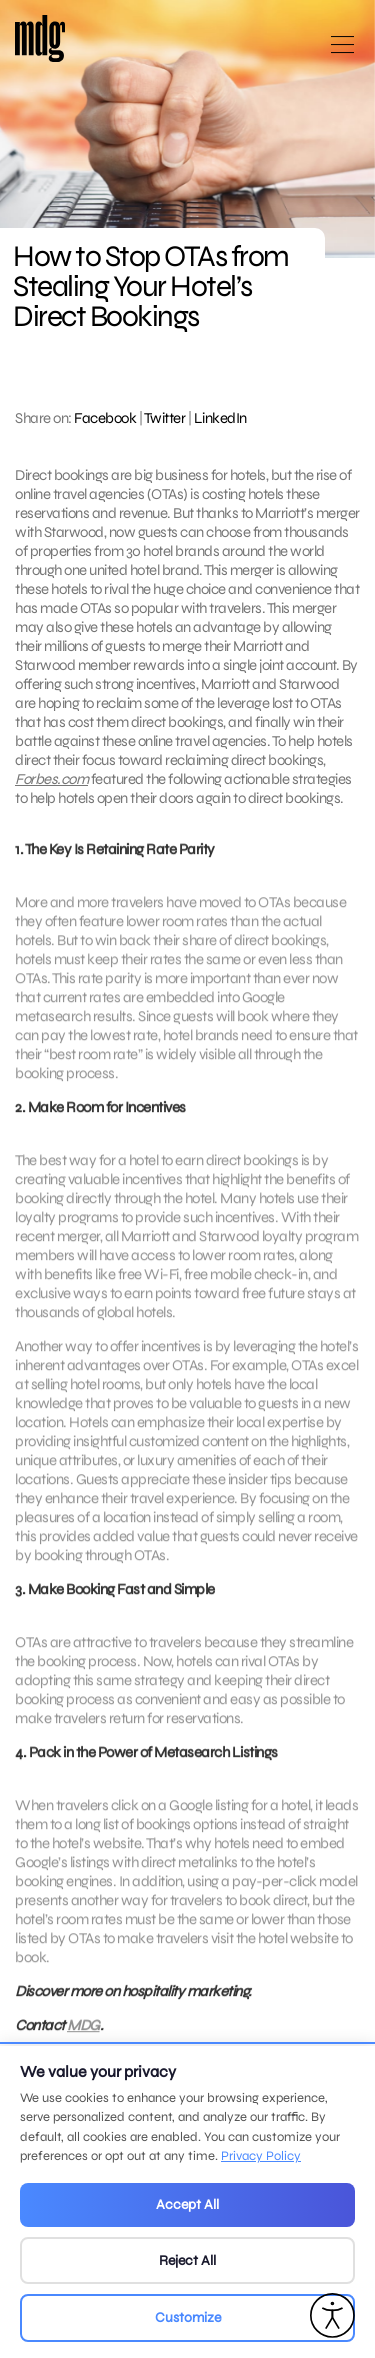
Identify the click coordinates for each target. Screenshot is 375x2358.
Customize (188, 2317)
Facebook (105, 418)
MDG (83, 2032)
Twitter (165, 418)
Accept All (187, 2204)
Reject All (187, 2260)
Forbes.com (51, 779)
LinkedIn (220, 418)
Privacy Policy (261, 2156)
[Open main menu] (342, 52)
